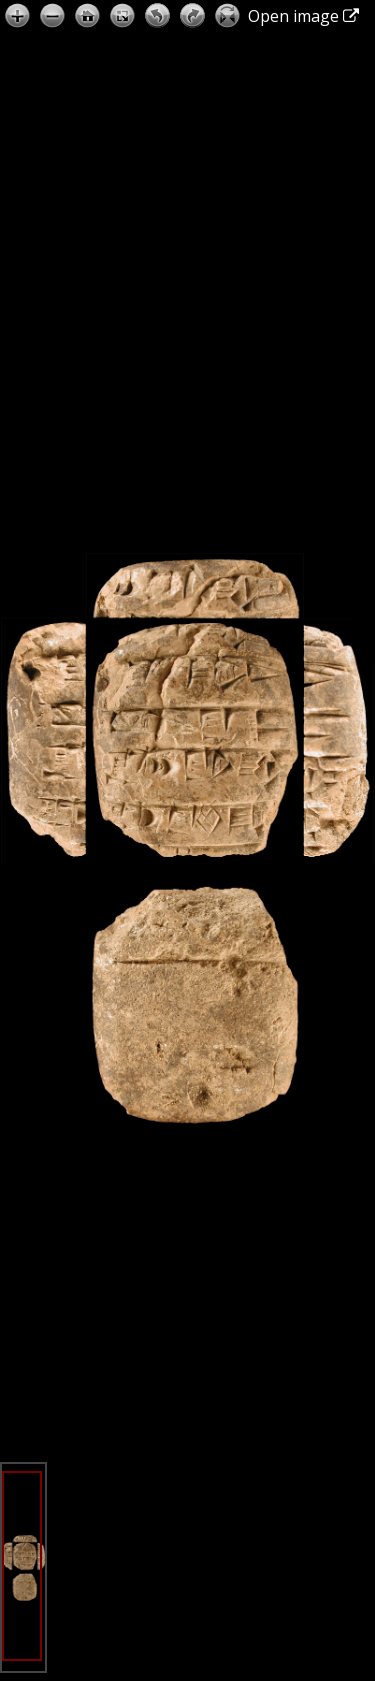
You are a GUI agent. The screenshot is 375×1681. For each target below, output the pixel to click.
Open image (303, 16)
